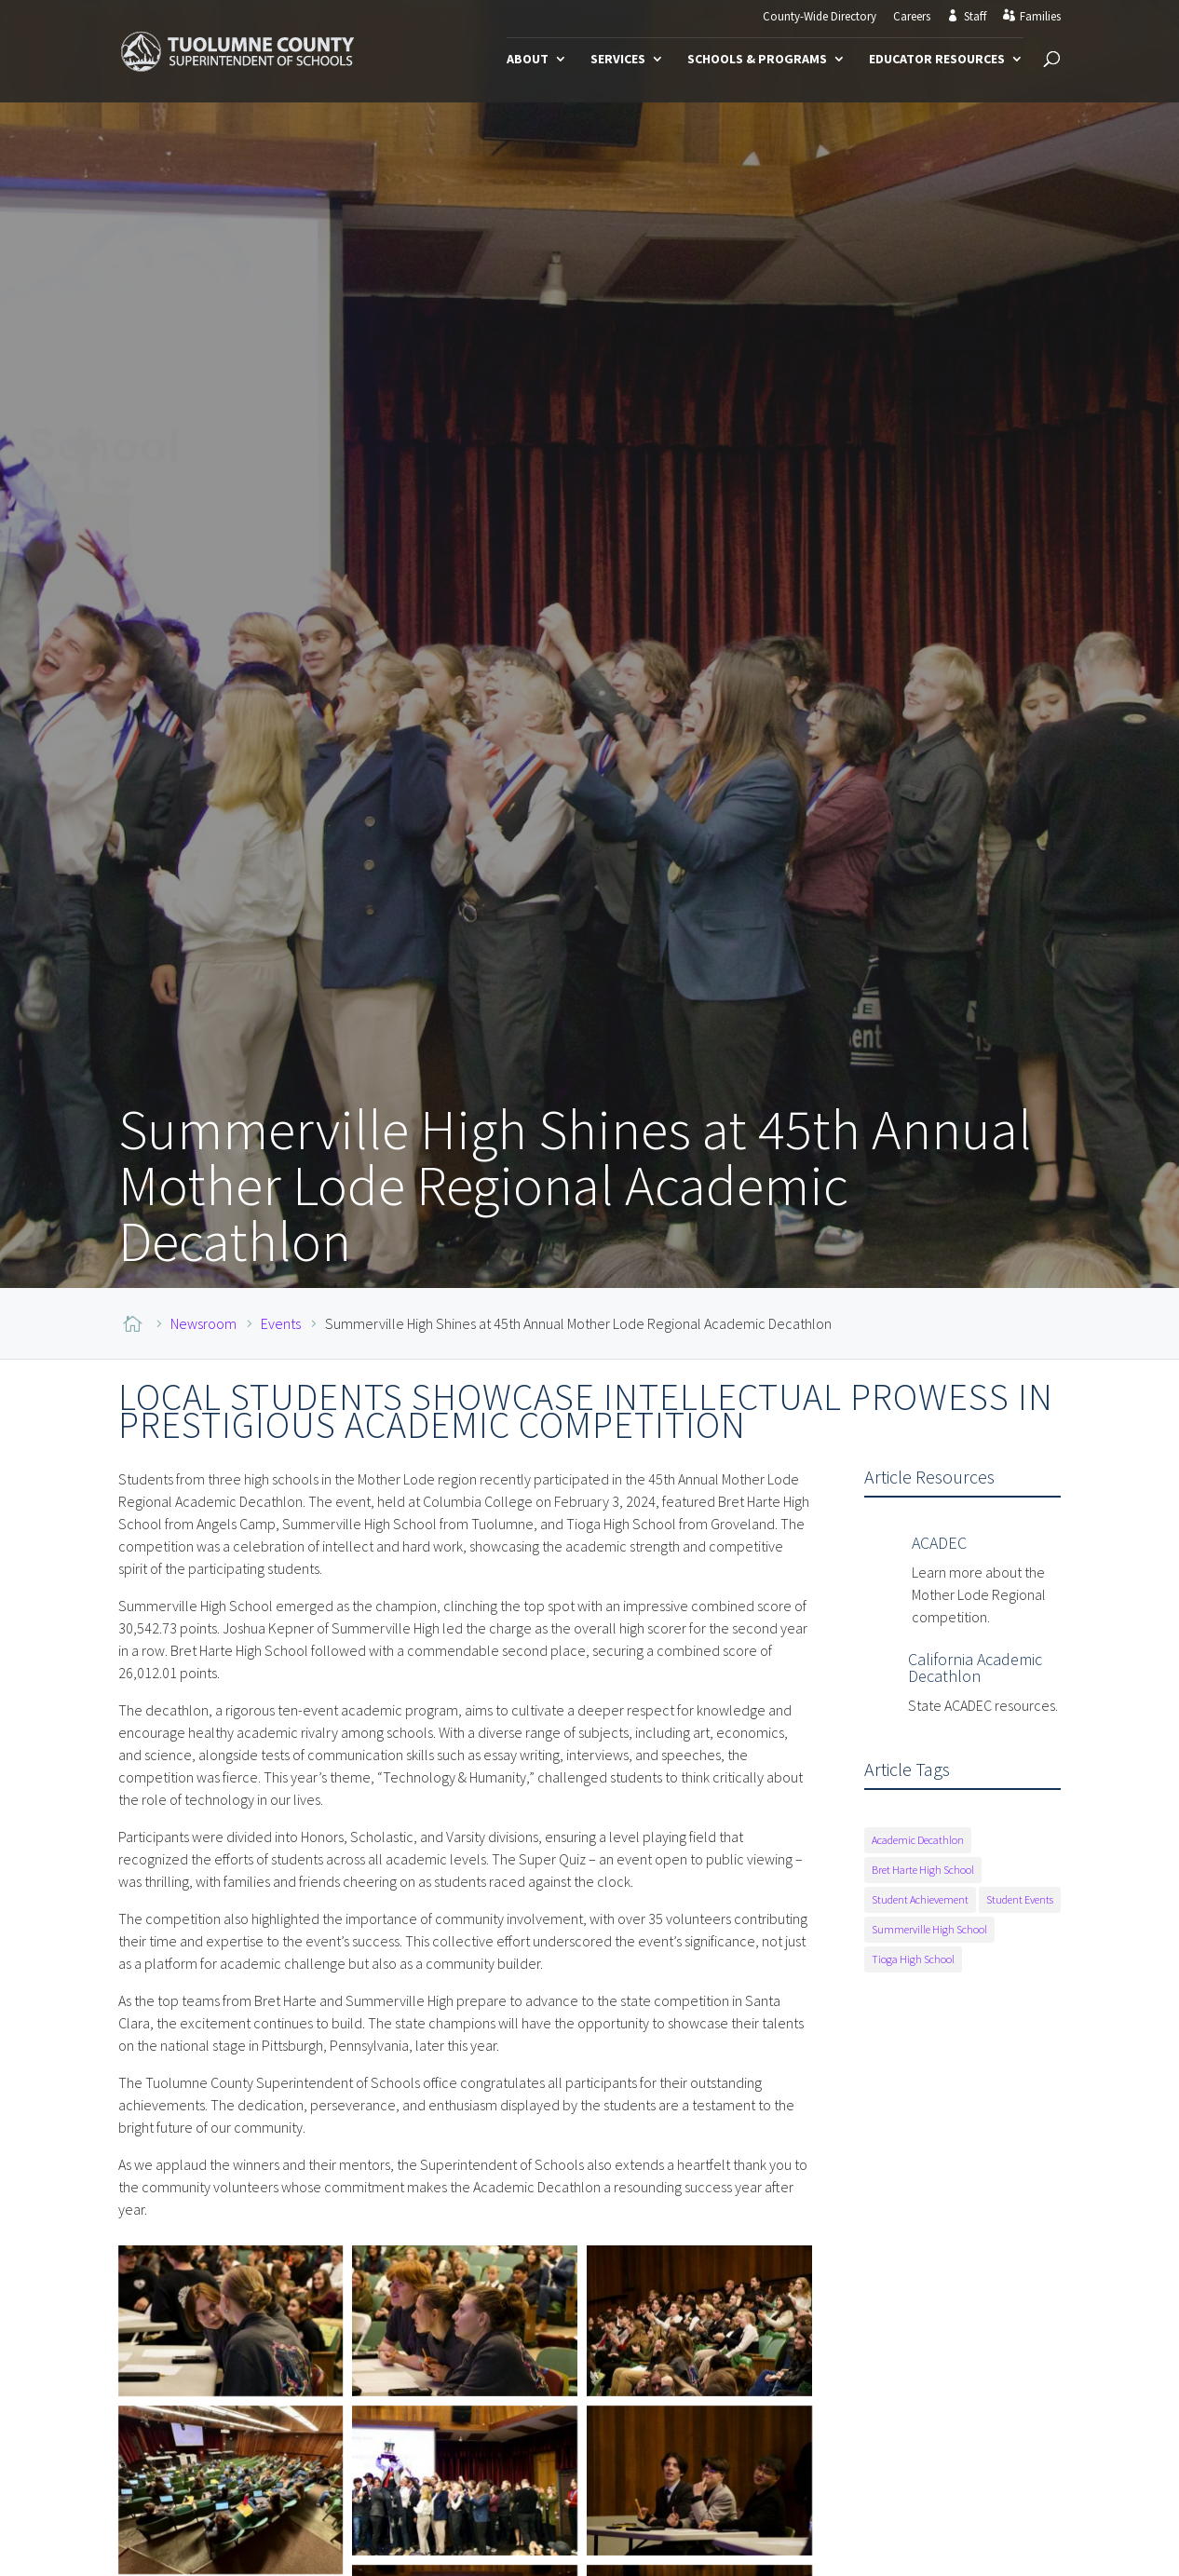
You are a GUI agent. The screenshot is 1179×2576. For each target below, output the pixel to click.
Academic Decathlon (918, 1840)
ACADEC (939, 1542)
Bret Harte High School (923, 1870)
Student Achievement (920, 1899)
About (528, 59)
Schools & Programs (757, 59)
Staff (975, 16)
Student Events (1019, 1899)
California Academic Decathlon (975, 1667)
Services (617, 59)
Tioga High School (913, 1959)
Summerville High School (929, 1929)
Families (1040, 16)
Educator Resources (937, 59)
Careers (911, 17)
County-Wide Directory (819, 17)
